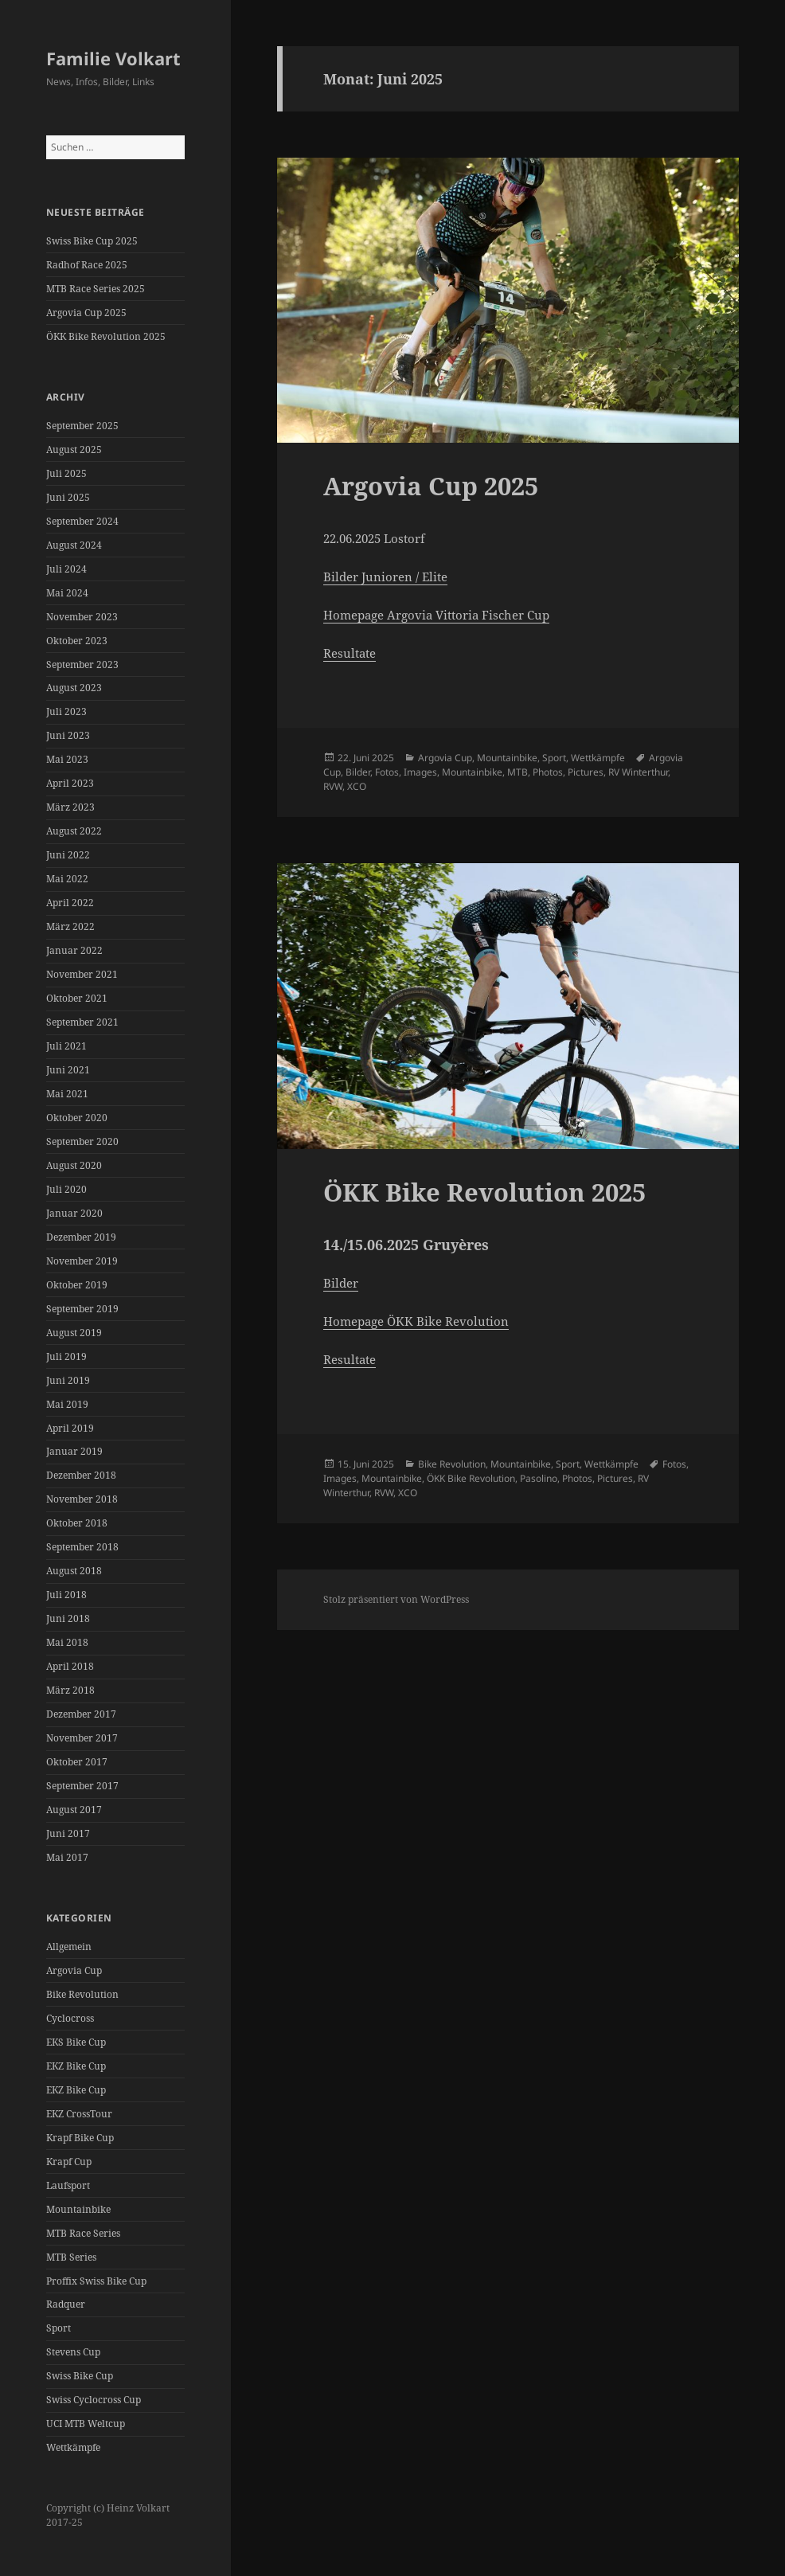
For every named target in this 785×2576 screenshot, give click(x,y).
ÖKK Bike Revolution (471, 1478)
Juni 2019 (68, 1380)
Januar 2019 (74, 1451)
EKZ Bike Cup (76, 2066)
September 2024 (82, 521)
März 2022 (70, 926)
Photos (548, 772)
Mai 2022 (67, 878)
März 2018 (70, 1690)
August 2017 (74, 1809)
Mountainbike (78, 2209)
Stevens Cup (73, 2352)
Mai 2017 (67, 1857)
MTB (517, 772)
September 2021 (82, 1022)
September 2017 (82, 1785)
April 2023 (70, 783)
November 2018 (82, 1499)
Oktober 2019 (76, 1285)
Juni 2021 (68, 1070)
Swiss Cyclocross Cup (93, 2399)
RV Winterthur (638, 772)
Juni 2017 (68, 1833)
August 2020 (74, 1165)
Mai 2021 (67, 1093)
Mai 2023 (67, 759)
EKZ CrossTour (79, 2114)
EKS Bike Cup (76, 2042)
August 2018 (74, 1570)
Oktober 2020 (76, 1117)
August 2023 (74, 687)
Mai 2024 (67, 593)
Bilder (358, 772)
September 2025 (82, 425)
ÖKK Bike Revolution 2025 (106, 336)
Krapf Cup (69, 2161)
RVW (332, 786)
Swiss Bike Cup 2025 (92, 241)
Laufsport (68, 2185)
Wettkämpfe (73, 2447)
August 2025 (74, 449)
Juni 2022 (68, 855)
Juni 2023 (68, 735)
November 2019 (82, 1261)
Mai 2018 (67, 1642)
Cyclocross (70, 2018)
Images (420, 772)
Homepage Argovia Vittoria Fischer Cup (436, 615)
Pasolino (538, 1478)
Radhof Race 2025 (86, 265)
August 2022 (74, 831)
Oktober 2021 (76, 998)
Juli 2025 (66, 473)
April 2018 (70, 1666)
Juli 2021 (66, 1046)
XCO (356, 786)
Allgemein (69, 1946)
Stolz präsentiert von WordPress (396, 1599)
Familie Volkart (113, 58)
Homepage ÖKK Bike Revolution (416, 1321)
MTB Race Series (83, 2233)
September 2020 (82, 1141)
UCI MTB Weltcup (85, 2423)
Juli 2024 (66, 569)
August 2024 (74, 545)
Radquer (65, 2304)
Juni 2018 (68, 1618)
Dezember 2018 (81, 1475)
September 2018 (82, 1547)
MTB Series (71, 2257)
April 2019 (70, 1428)
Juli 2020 (66, 1189)
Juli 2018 (66, 1594)
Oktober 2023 (76, 640)
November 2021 (82, 974)
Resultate (349, 653)
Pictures (585, 772)
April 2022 (70, 902)
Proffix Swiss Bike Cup (96, 2281)
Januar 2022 (74, 950)
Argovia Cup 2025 (86, 312)
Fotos (387, 772)
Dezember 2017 (81, 1714)
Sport (58, 2328)
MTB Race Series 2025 (95, 288)
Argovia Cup (74, 1970)
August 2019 (74, 1332)
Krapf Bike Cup (80, 2137)
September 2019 (82, 1308)
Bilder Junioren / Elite (385, 576)
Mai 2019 (67, 1404)
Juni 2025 (68, 497)
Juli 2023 (66, 711)
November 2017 (82, 1738)
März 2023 (70, 807)
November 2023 (82, 616)
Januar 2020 (74, 1213)
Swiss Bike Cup (79, 2376)
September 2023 (82, 664)
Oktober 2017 (76, 1762)
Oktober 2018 (76, 1523)
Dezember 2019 (81, 1237)
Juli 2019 (66, 1356)
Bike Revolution (82, 1994)
